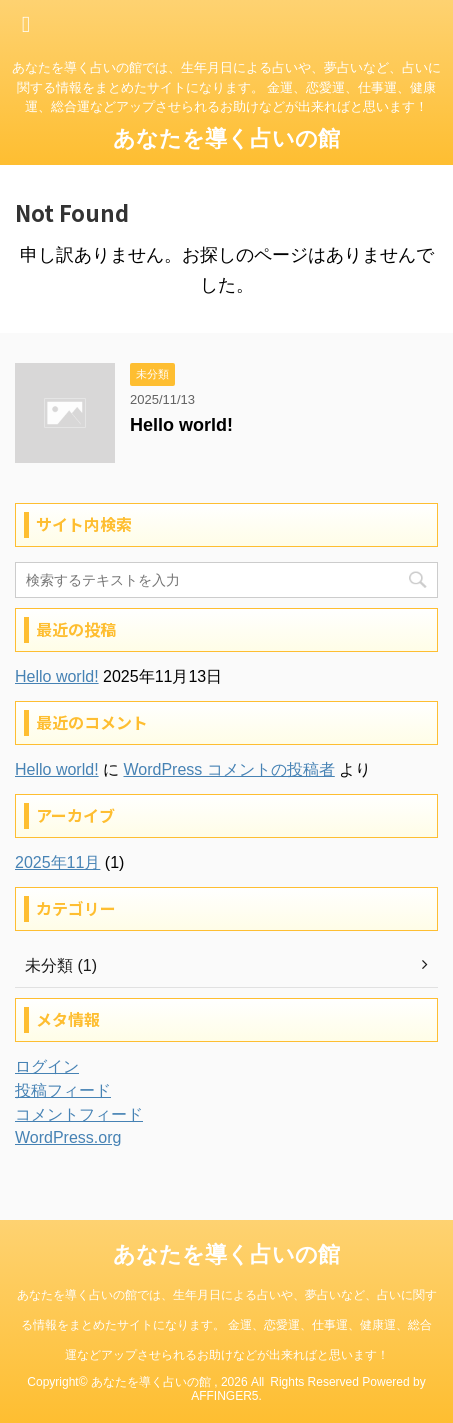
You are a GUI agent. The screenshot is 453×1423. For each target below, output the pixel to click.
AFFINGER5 (224, 1396)
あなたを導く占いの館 (226, 138)
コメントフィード (79, 1114)
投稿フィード (63, 1090)
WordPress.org (68, 1137)
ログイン (47, 1066)
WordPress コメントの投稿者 (228, 769)
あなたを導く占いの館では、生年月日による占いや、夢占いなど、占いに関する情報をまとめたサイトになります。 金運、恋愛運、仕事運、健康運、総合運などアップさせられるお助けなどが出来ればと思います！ (227, 1325)
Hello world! (181, 425)
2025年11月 (57, 862)
